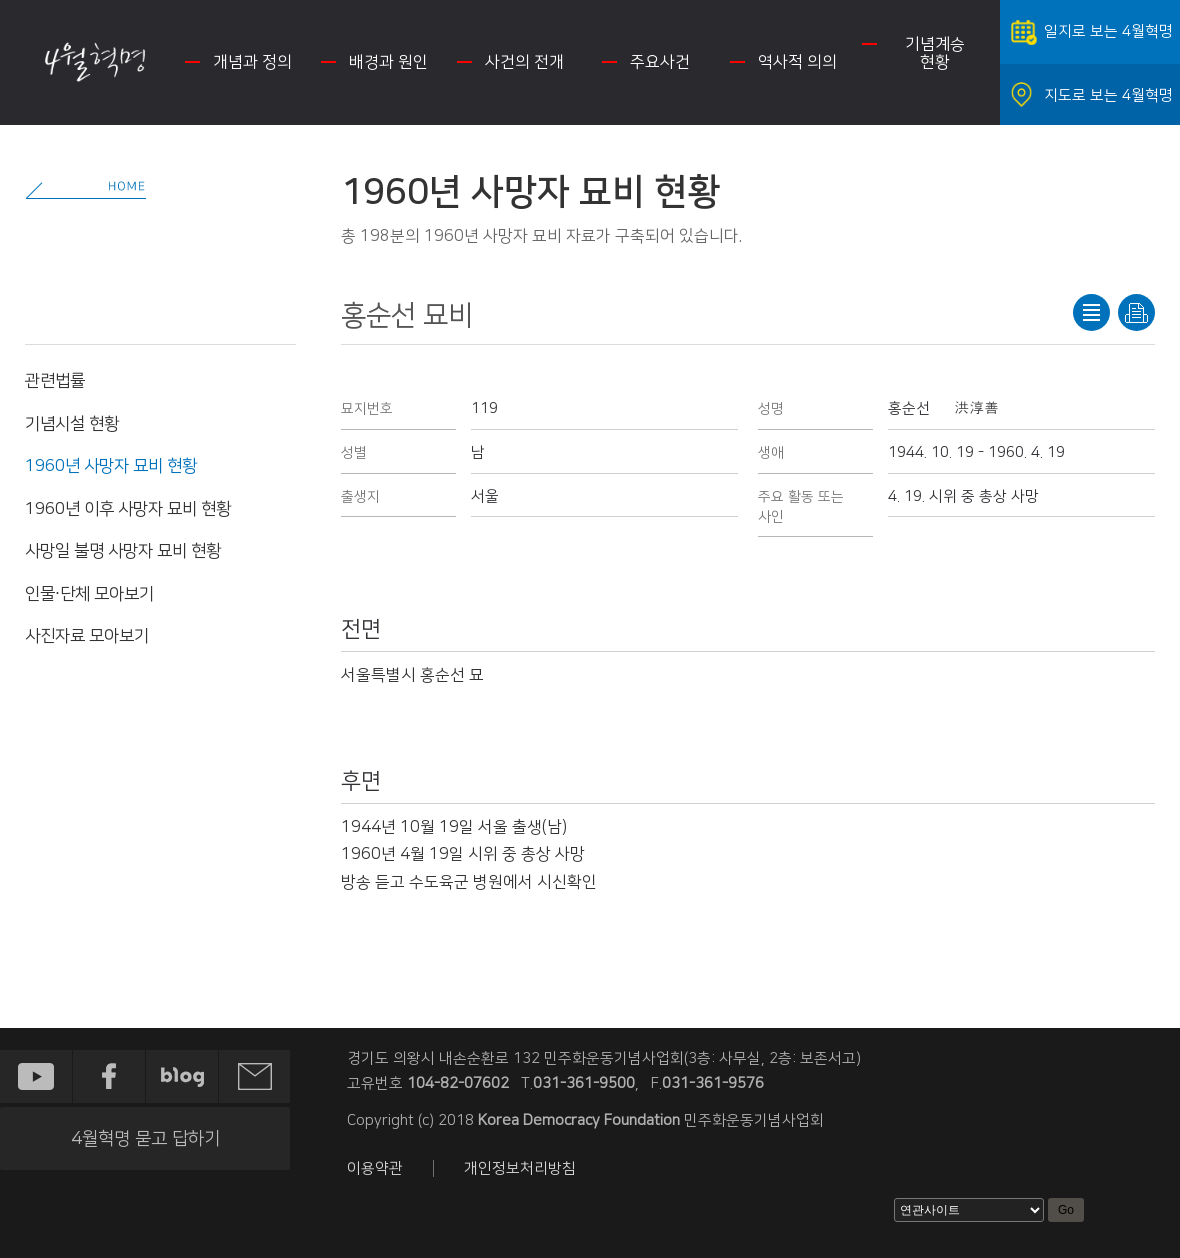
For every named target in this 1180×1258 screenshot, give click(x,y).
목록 (1091, 312)
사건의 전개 (524, 62)
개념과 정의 (252, 62)
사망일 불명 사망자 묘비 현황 (123, 551)
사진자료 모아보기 (87, 636)
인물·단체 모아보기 (89, 594)
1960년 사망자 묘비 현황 (111, 466)
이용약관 (375, 1168)
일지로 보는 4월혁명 (1108, 31)
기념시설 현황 (72, 424)
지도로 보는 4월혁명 (1108, 95)
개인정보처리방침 (520, 1168)
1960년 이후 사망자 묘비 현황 (128, 509)
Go (1066, 1210)
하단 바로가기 (0, 0)
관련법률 (55, 381)
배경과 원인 (388, 62)
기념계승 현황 (935, 53)
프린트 (1136, 312)
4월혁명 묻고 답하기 (145, 1139)
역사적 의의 (797, 62)
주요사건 (660, 62)
